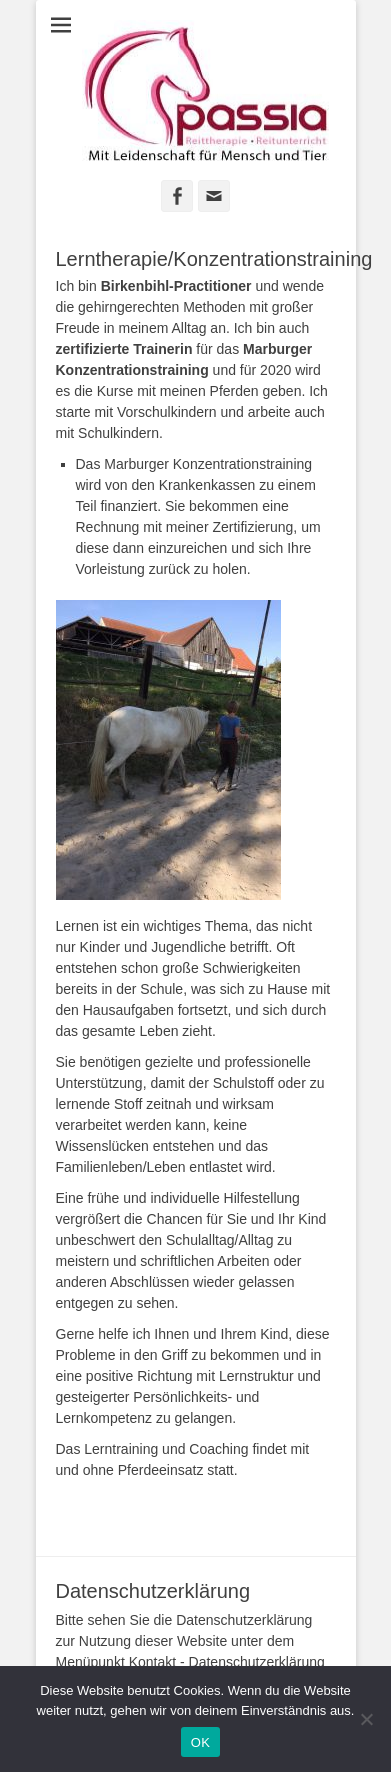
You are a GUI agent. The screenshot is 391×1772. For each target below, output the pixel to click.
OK (200, 1742)
